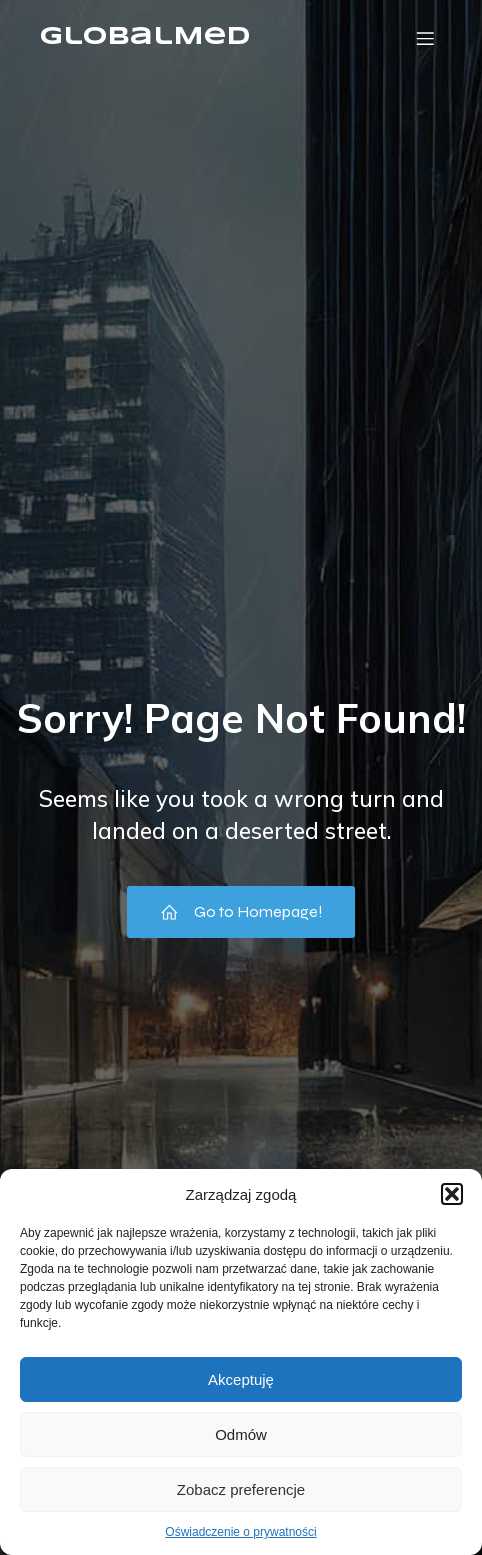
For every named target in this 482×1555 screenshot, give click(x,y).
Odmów (241, 1434)
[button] (452, 1194)
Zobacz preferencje (241, 1489)
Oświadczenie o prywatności (240, 1532)
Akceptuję (241, 1379)
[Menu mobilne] (425, 38)
